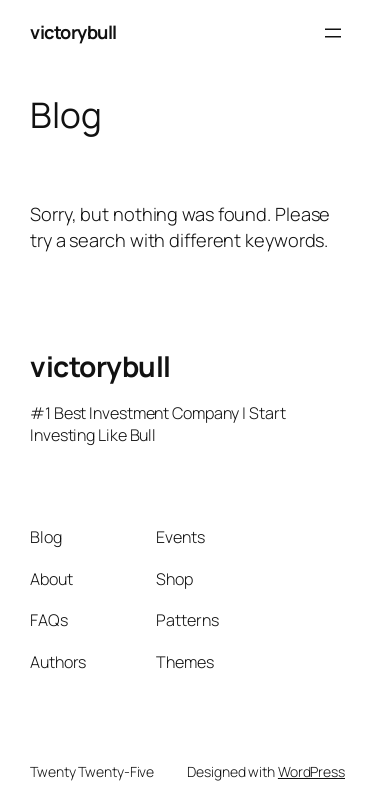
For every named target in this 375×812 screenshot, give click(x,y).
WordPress (311, 771)
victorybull (73, 32)
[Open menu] (333, 33)
